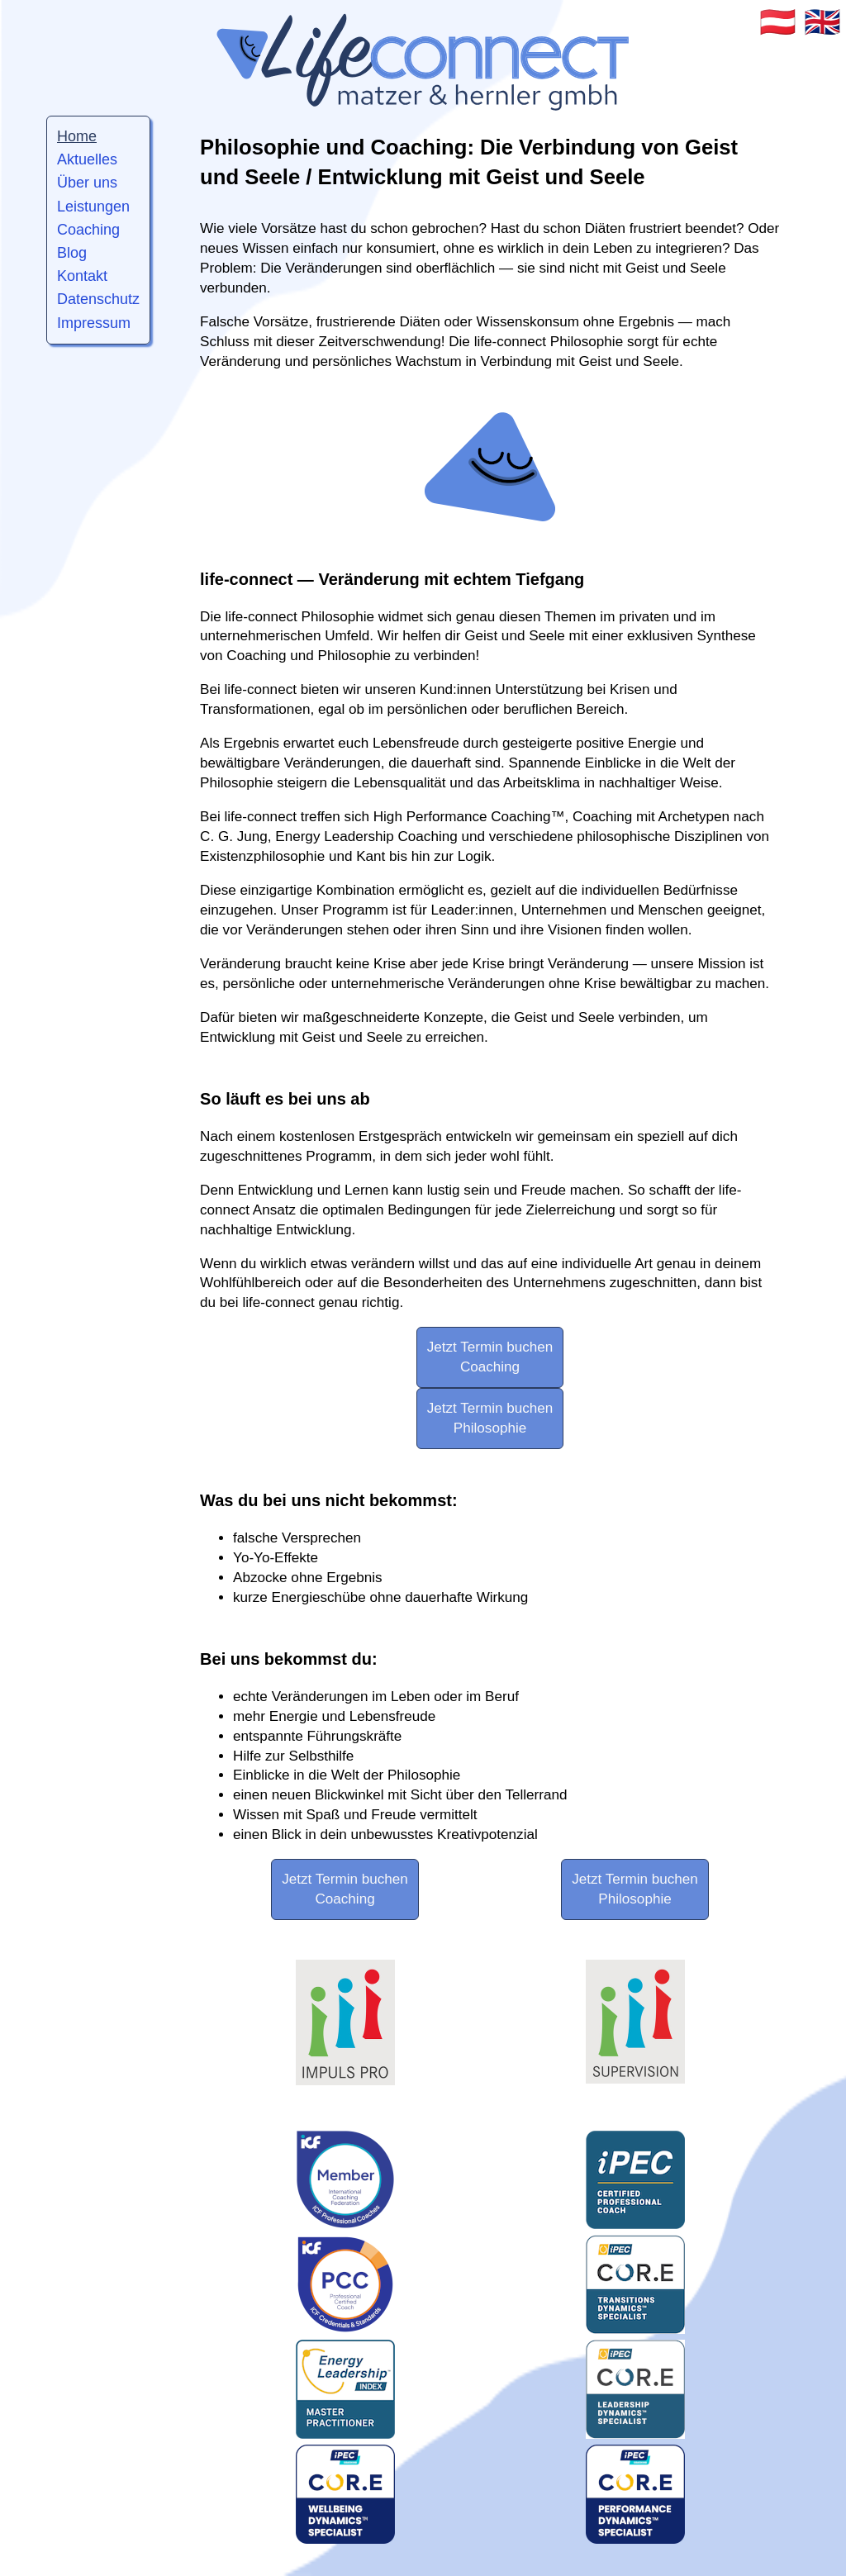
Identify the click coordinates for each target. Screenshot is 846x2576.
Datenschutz (98, 299)
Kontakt (82, 276)
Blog (72, 253)
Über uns (87, 182)
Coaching (88, 229)
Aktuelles (87, 159)
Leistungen (93, 206)
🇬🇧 (822, 22)
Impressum (94, 323)
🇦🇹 (777, 22)
